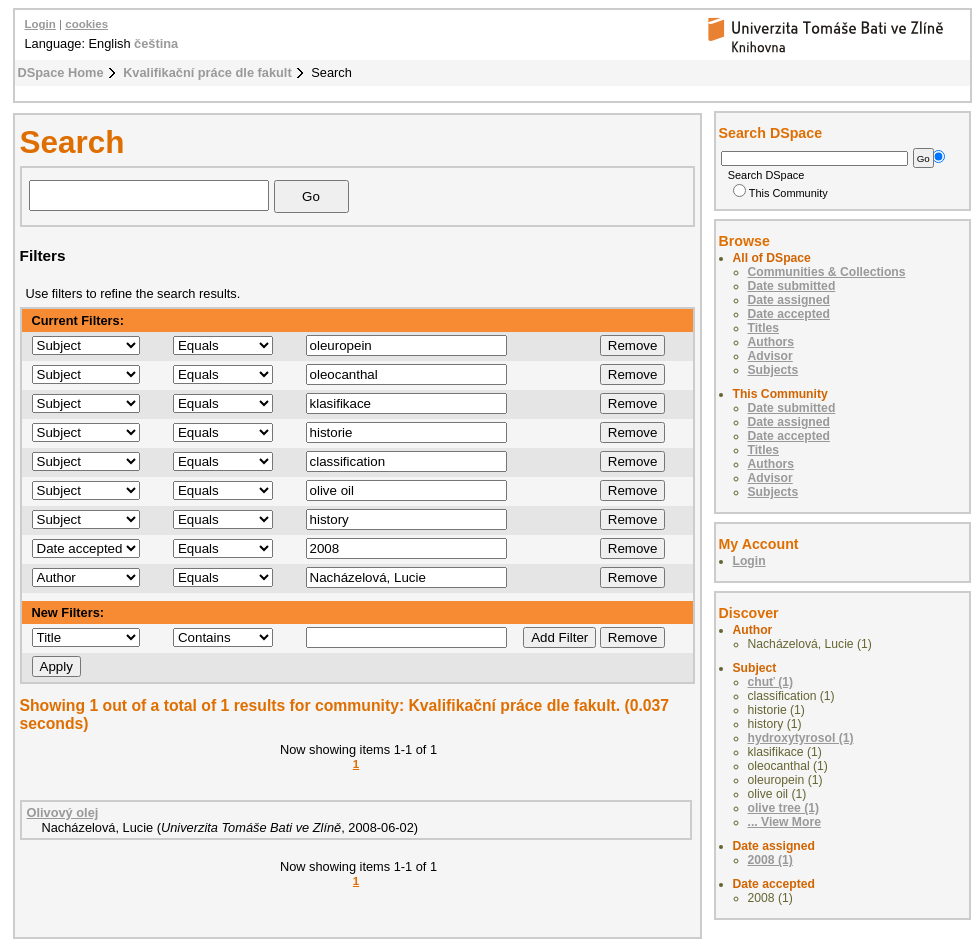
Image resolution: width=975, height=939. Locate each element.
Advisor (770, 356)
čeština (156, 43)
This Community (780, 193)
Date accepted (789, 314)
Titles (764, 328)
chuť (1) (771, 682)
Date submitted (792, 286)
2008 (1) (770, 860)
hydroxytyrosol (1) (801, 738)
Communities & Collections (827, 272)
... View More (784, 822)
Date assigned (789, 300)
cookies (86, 24)
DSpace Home (61, 72)
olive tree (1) (784, 808)
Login (40, 24)
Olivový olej (63, 812)
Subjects (773, 370)
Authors (771, 342)
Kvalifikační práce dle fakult (207, 72)
